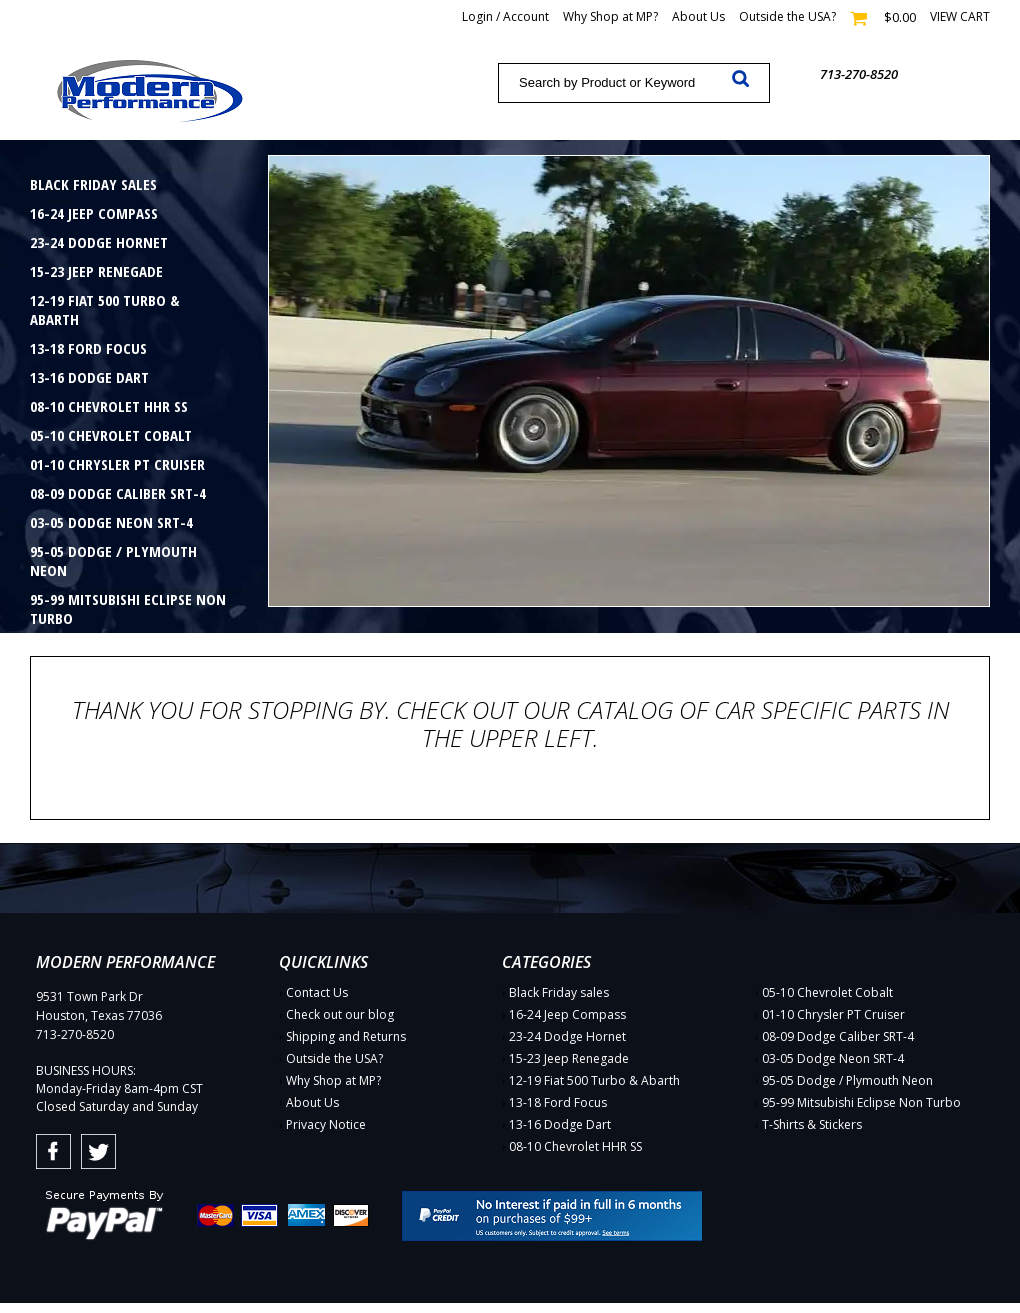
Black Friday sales (93, 184)
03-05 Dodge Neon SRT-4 (111, 522)
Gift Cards (66, 676)
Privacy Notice (326, 1124)
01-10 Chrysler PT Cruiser (117, 464)
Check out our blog (340, 1014)
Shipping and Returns (346, 1036)
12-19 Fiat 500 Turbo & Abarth (104, 309)
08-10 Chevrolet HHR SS (109, 406)
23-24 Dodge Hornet (99, 242)
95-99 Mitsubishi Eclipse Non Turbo (128, 608)
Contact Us (317, 992)
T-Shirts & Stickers (95, 647)
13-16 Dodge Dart (89, 377)
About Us (698, 16)
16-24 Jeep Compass (94, 213)
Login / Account (505, 16)
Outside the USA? (787, 16)
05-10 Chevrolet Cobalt (111, 435)
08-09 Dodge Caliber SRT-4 (118, 493)
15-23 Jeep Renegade (96, 271)
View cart (960, 16)
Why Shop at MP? (610, 16)
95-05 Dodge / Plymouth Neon (113, 560)
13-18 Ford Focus (88, 348)
